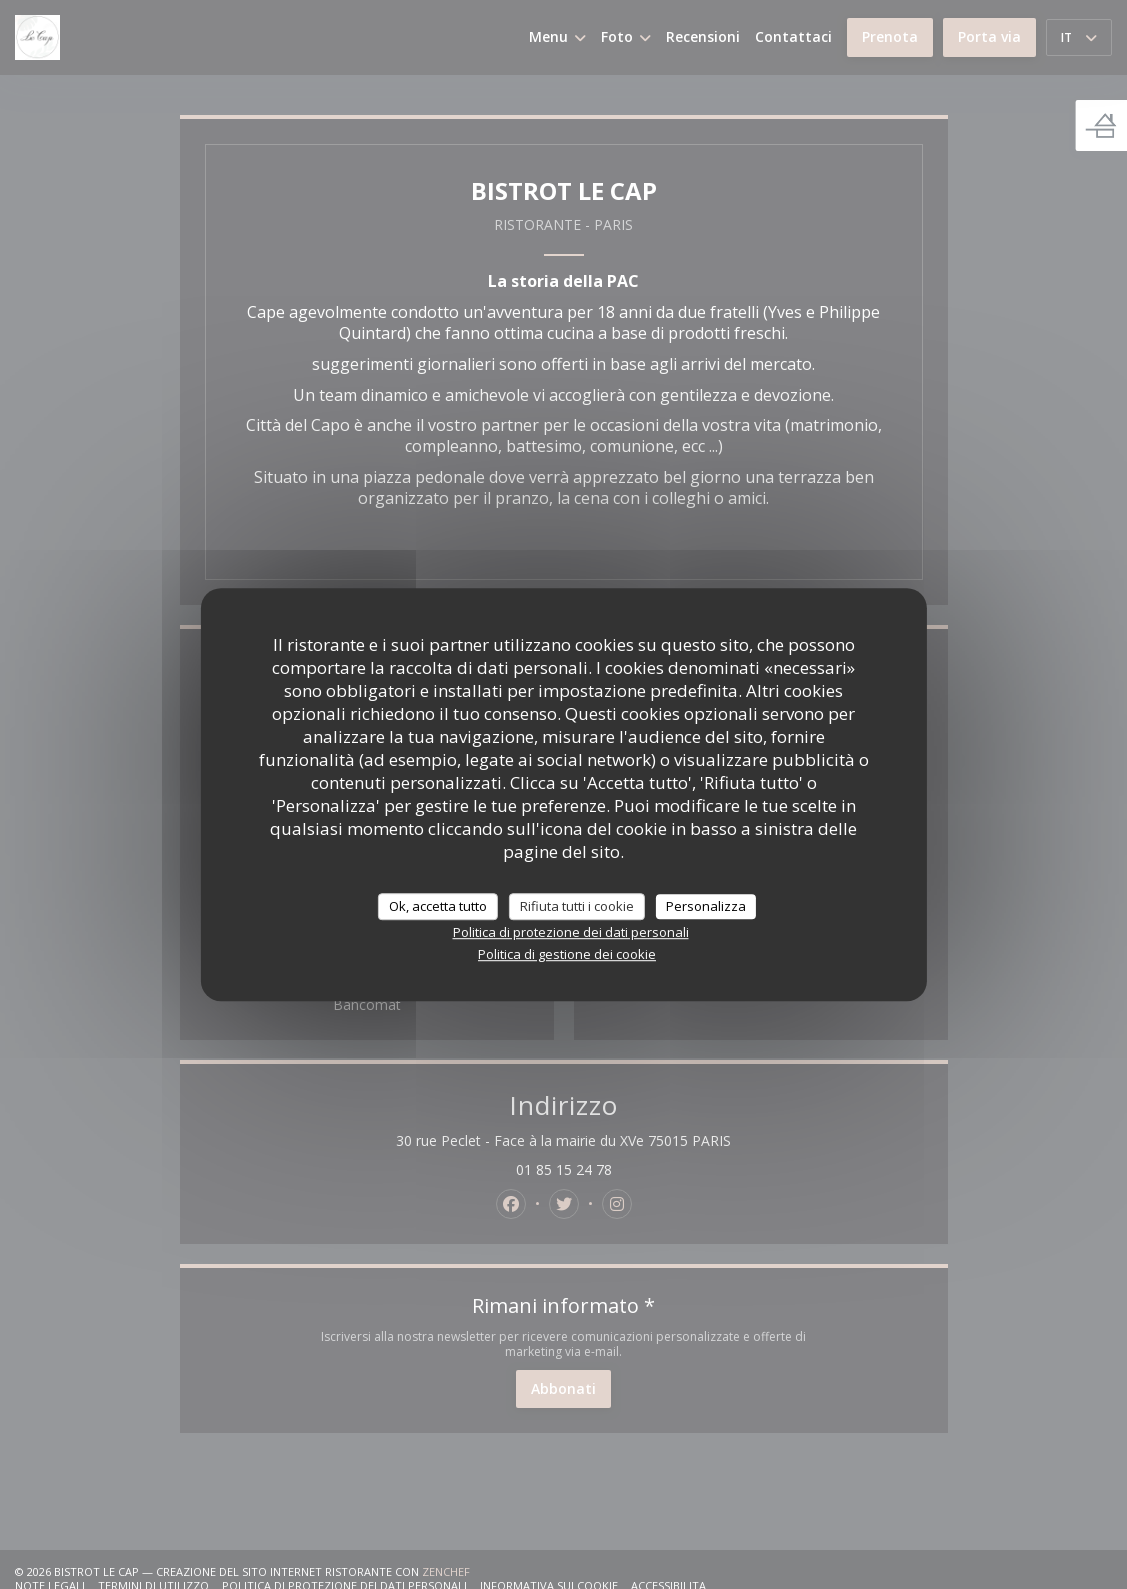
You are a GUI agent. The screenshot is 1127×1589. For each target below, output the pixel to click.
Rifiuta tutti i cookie (577, 906)
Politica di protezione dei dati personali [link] (571, 932)
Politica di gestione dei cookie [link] (567, 954)
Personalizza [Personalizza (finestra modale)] (706, 906)
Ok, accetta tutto (438, 906)
